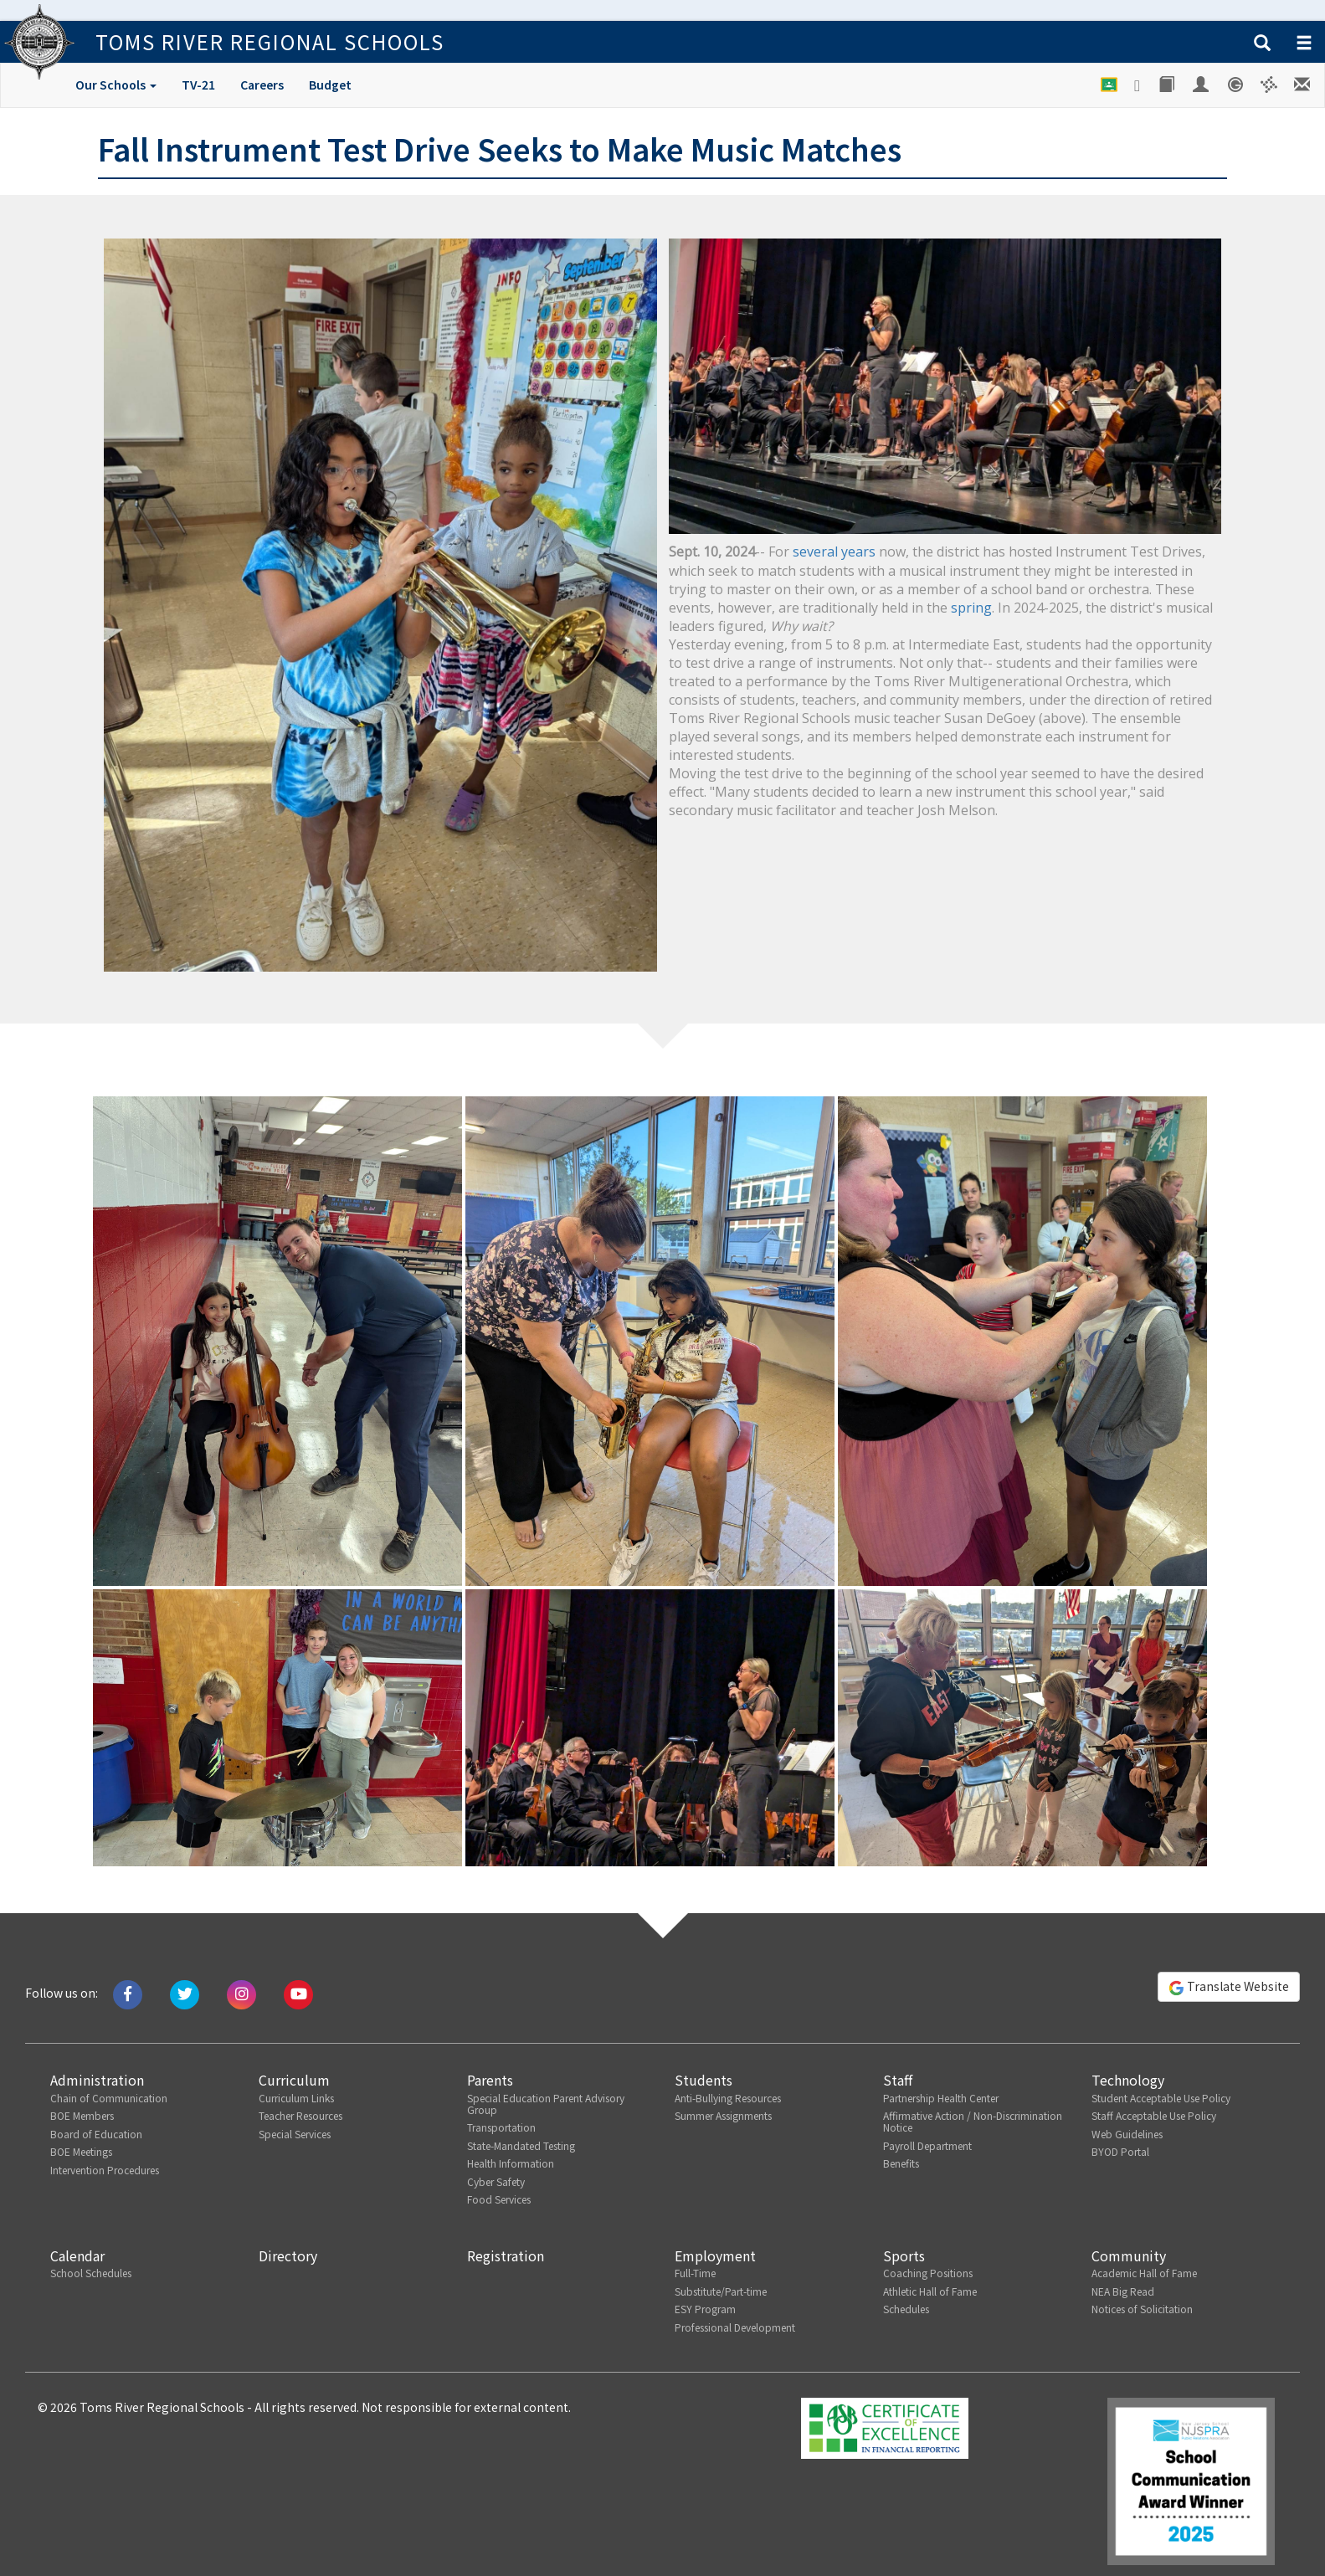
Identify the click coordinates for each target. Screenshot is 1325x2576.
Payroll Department (927, 2145)
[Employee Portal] (1202, 84)
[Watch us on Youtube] (298, 1992)
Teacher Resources (300, 2115)
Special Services (295, 2134)
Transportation (501, 2127)
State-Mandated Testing (521, 2145)
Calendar (77, 2255)
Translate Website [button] (1228, 1987)
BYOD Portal (1120, 2151)
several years (834, 551)
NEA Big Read (1122, 2291)
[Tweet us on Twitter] (184, 1992)
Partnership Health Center (941, 2098)
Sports (904, 2255)
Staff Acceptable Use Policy (1153, 2115)
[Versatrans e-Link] (1269, 84)
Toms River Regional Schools (258, 41)
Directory (288, 2255)
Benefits (901, 2163)
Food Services (499, 2199)
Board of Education (96, 2134)
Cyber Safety (496, 2181)
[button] (1262, 43)
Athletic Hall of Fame (930, 2291)
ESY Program (705, 2308)
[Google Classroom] (1109, 84)
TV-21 (198, 84)
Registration (505, 2255)
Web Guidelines (1127, 2134)
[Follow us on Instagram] (241, 1992)
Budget (330, 84)
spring (971, 607)
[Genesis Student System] (1236, 84)
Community (1128, 2255)
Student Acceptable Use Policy (1160, 2098)
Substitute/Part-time (721, 2291)
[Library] (1168, 84)
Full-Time (695, 2273)
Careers (262, 84)
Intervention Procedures (104, 2170)
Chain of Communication (108, 2098)
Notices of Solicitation (1142, 2308)
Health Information (510, 2163)
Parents (490, 2080)
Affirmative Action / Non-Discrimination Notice (972, 2121)
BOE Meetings (81, 2151)
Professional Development (735, 2327)
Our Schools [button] (116, 84)
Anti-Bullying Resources (728, 2098)
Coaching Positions (928, 2273)
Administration (97, 2080)
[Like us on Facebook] (127, 1992)
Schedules (906, 2308)
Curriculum (294, 2080)
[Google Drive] (1138, 85)
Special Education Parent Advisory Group (545, 2104)
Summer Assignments (723, 2115)
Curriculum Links (296, 2098)
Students (703, 2080)
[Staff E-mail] (1303, 84)
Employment (715, 2255)
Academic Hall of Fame (1144, 2273)
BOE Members (82, 2115)
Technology (1127, 2080)
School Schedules (90, 2273)
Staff (897, 2080)
